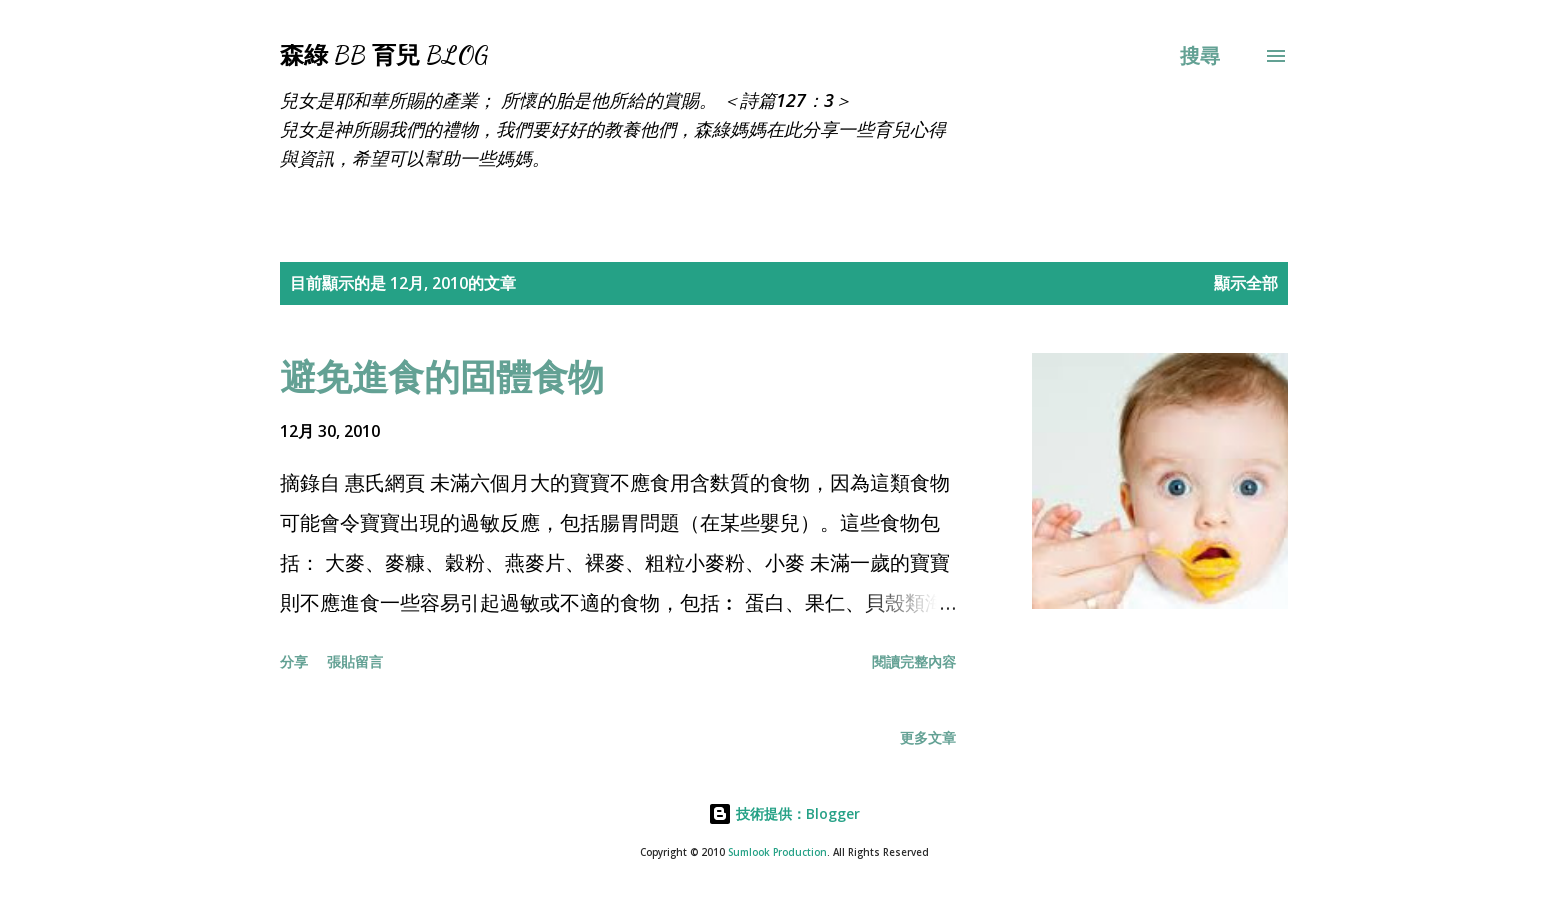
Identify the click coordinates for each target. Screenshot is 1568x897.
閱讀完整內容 (914, 661)
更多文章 (928, 737)
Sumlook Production (777, 852)
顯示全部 (1246, 283)
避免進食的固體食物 (442, 376)
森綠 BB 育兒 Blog (384, 55)
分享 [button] (294, 661)
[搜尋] (1200, 56)
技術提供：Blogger (784, 813)
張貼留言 (355, 661)
